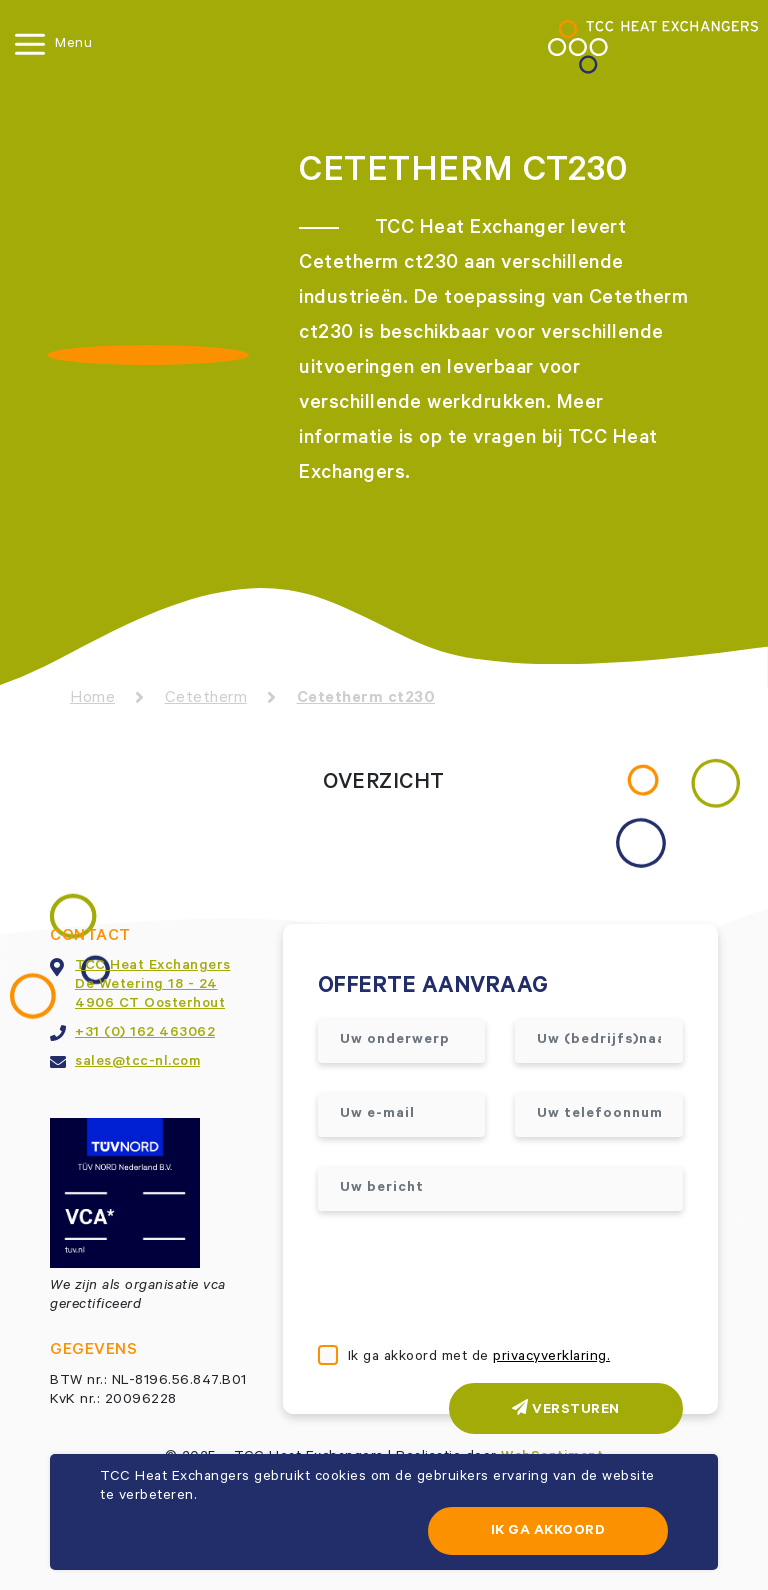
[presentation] (470, 1280)
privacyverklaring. (551, 1358)
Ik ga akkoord (548, 1532)
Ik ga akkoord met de (479, 1358)
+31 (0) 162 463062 (145, 1034)
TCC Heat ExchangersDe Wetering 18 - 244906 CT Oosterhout (153, 986)
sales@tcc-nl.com (137, 1063)
